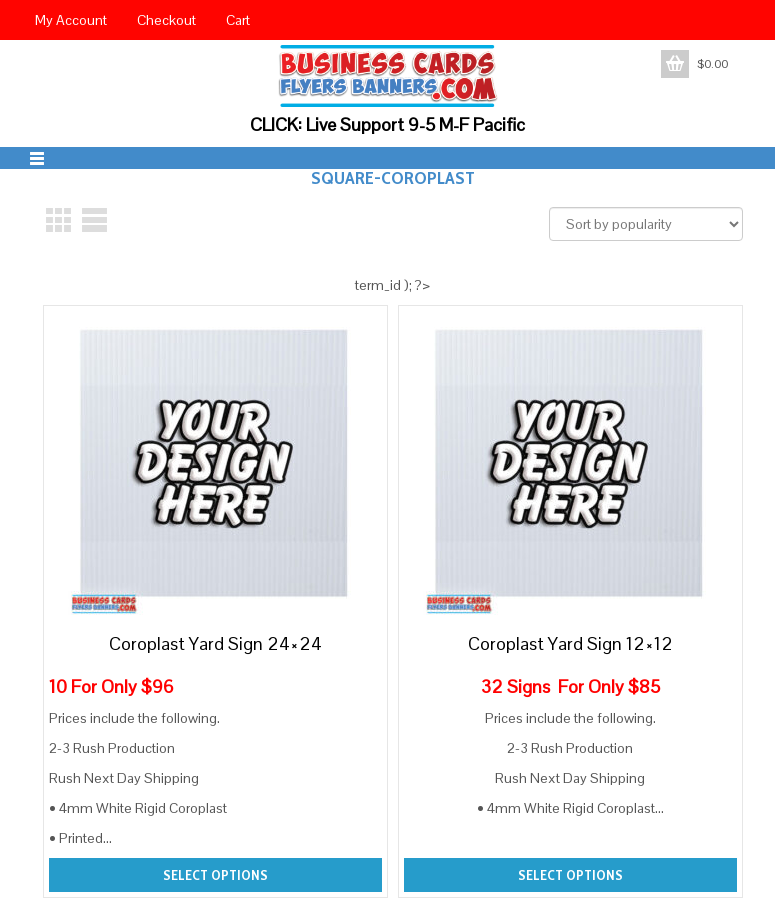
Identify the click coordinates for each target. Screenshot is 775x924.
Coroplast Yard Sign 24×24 (215, 643)
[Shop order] (646, 224)
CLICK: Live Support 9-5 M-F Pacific (387, 124)
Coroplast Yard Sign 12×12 (570, 643)
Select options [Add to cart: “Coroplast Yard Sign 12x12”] (570, 875)
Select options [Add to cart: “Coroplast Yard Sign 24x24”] (215, 875)
